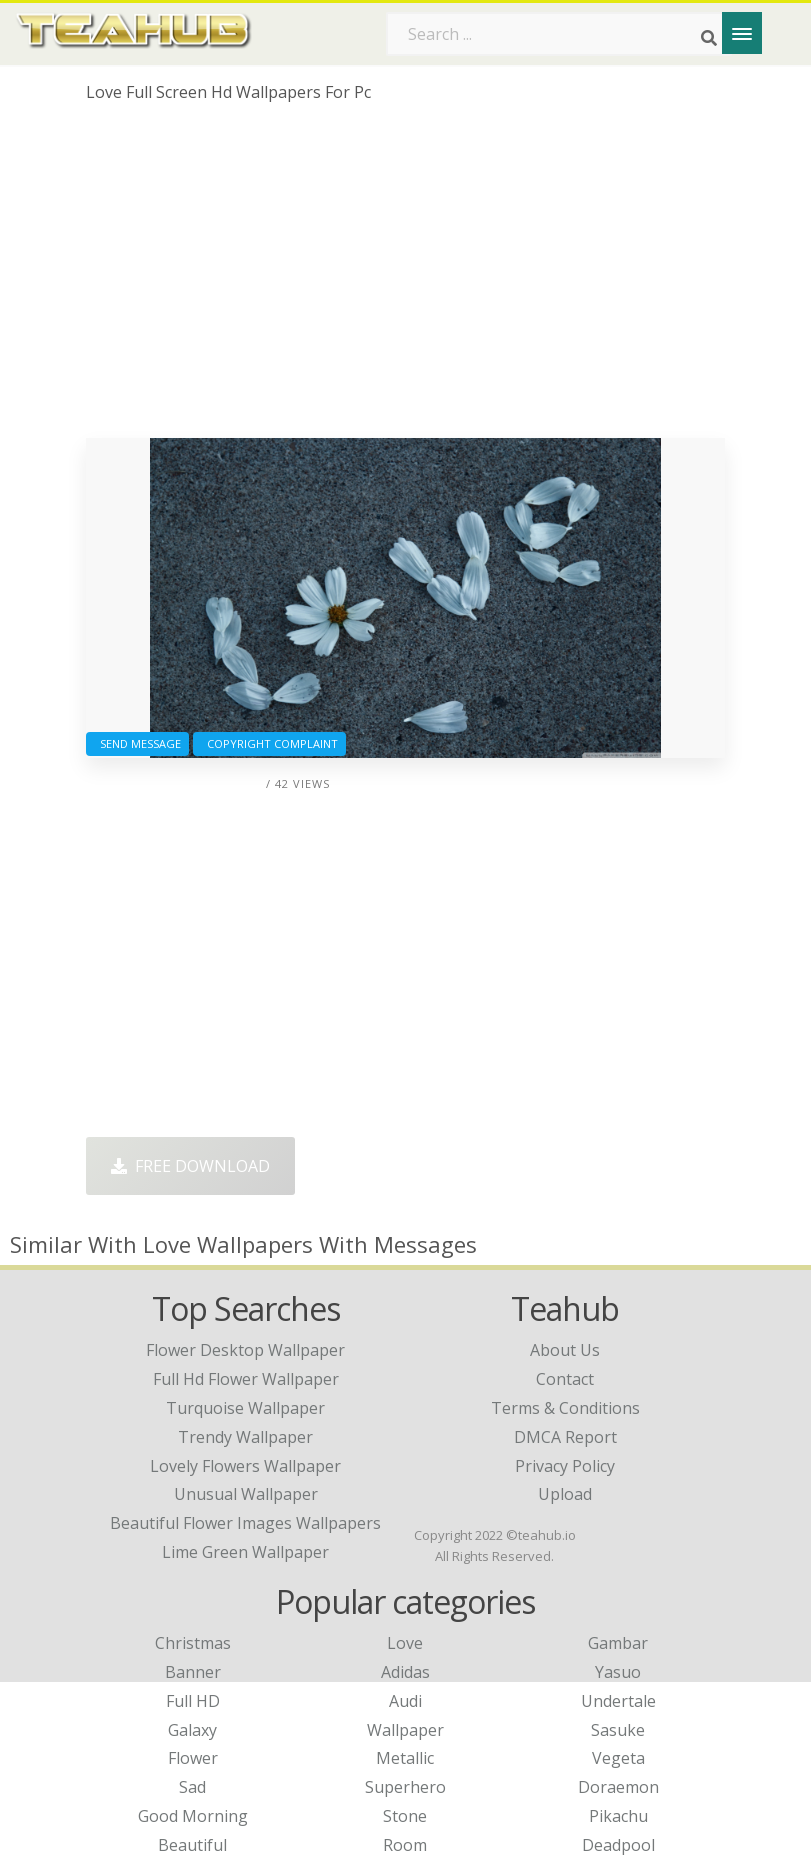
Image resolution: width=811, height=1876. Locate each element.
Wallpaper (405, 1730)
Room (405, 1845)
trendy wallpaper (245, 1437)
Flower (193, 1758)
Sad (192, 1787)
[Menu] (742, 33)
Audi (405, 1701)
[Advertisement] (405, 278)
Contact (565, 1379)
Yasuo (618, 1672)
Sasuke (618, 1730)
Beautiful (192, 1845)
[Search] (709, 38)
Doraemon (618, 1787)
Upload (565, 1494)
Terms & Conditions (565, 1408)
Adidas (405, 1672)
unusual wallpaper (246, 1494)
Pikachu (618, 1816)
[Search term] (559, 34)
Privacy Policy (565, 1466)
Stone (405, 1816)
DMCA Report (565, 1437)
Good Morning (193, 1816)
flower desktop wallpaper (245, 1350)
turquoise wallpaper (245, 1408)
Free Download (190, 1166)
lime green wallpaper (245, 1552)
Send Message (137, 743)
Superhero (405, 1787)
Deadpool (618, 1845)
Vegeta (618, 1758)
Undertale (618, 1701)
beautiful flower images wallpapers (245, 1523)
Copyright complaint (269, 743)
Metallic (405, 1758)
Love (405, 1643)
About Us (565, 1350)
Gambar (618, 1643)
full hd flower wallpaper (246, 1379)
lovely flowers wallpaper (245, 1466)
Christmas (193, 1643)
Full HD (193, 1701)
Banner (193, 1672)
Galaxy (192, 1730)
